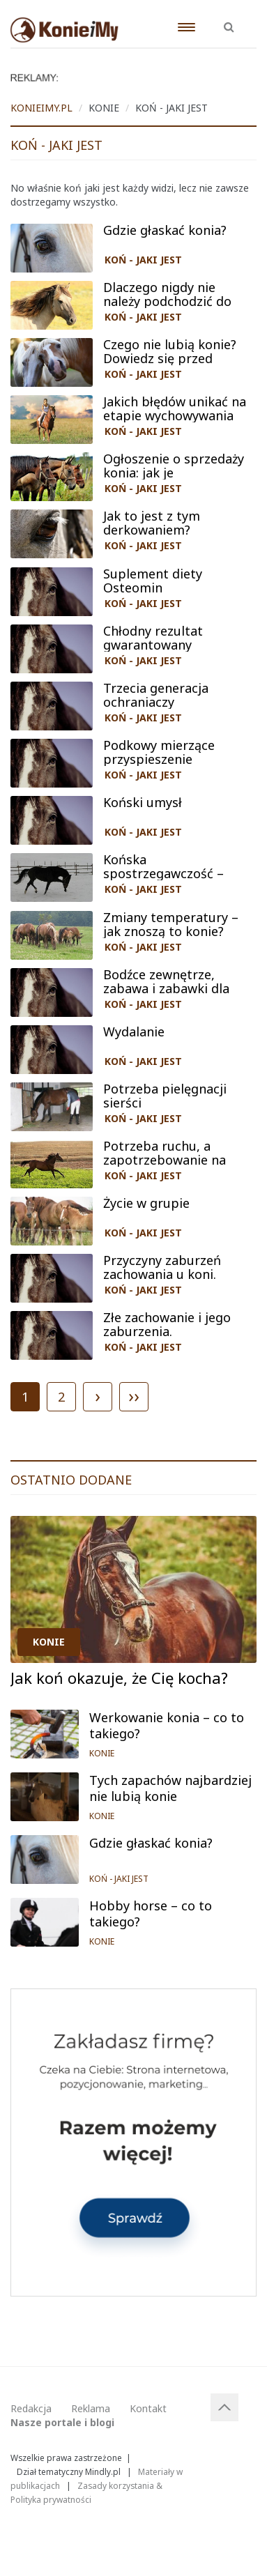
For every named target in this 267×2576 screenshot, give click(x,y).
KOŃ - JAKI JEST (143, 259)
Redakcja (31, 2408)
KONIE (49, 1641)
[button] (229, 19)
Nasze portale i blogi (62, 2422)
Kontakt (148, 2408)
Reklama (90, 2408)
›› (133, 1395)
